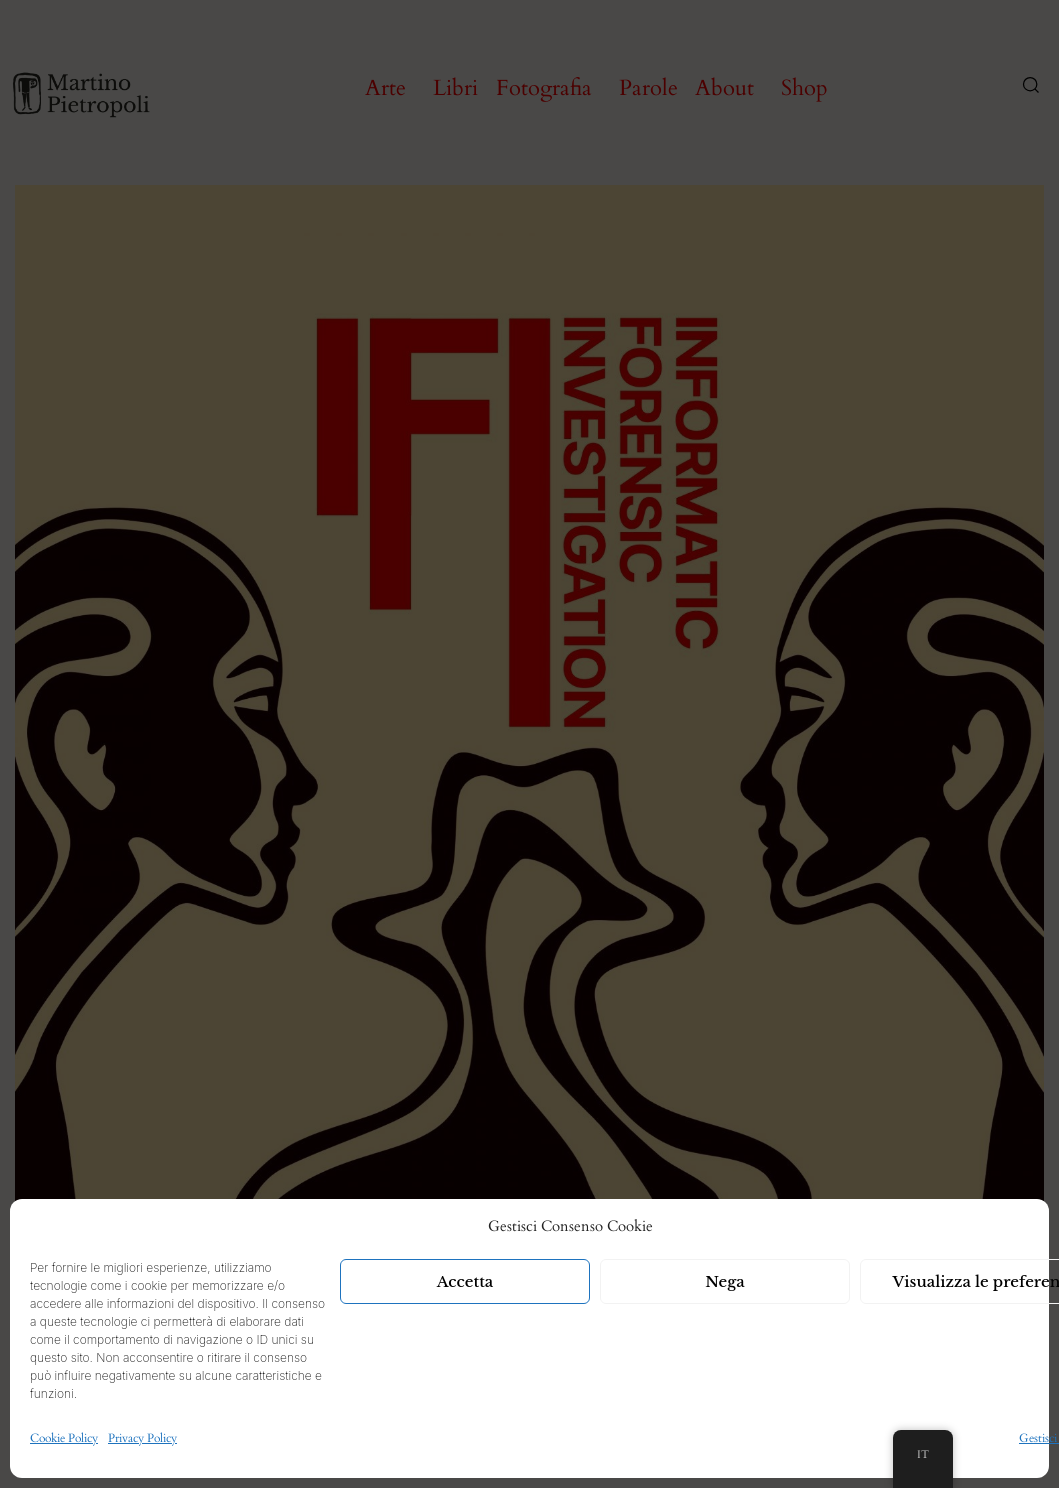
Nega (725, 1281)
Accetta (465, 1281)
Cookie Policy (64, 1438)
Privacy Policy (142, 1438)
